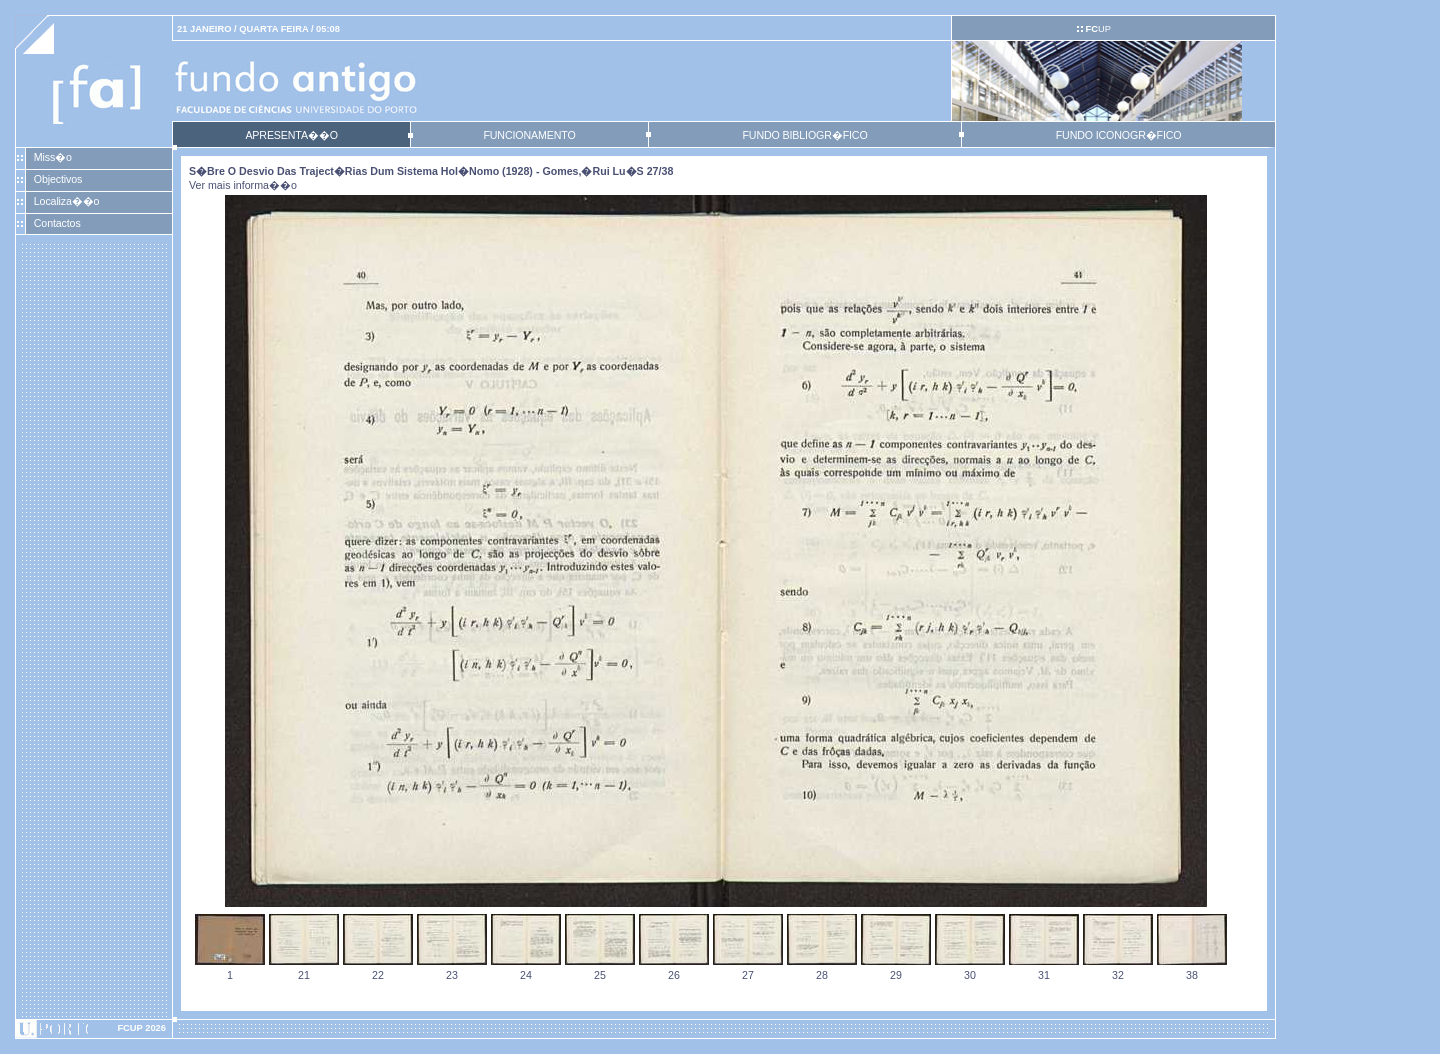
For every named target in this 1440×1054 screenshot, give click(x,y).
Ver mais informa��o (243, 185)
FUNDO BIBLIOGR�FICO (804, 135)
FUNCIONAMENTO (529, 135)
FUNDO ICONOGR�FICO (1119, 135)
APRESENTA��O (291, 135)
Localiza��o (67, 201)
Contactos (57, 223)
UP (1097, 29)
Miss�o (53, 157)
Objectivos (58, 179)
